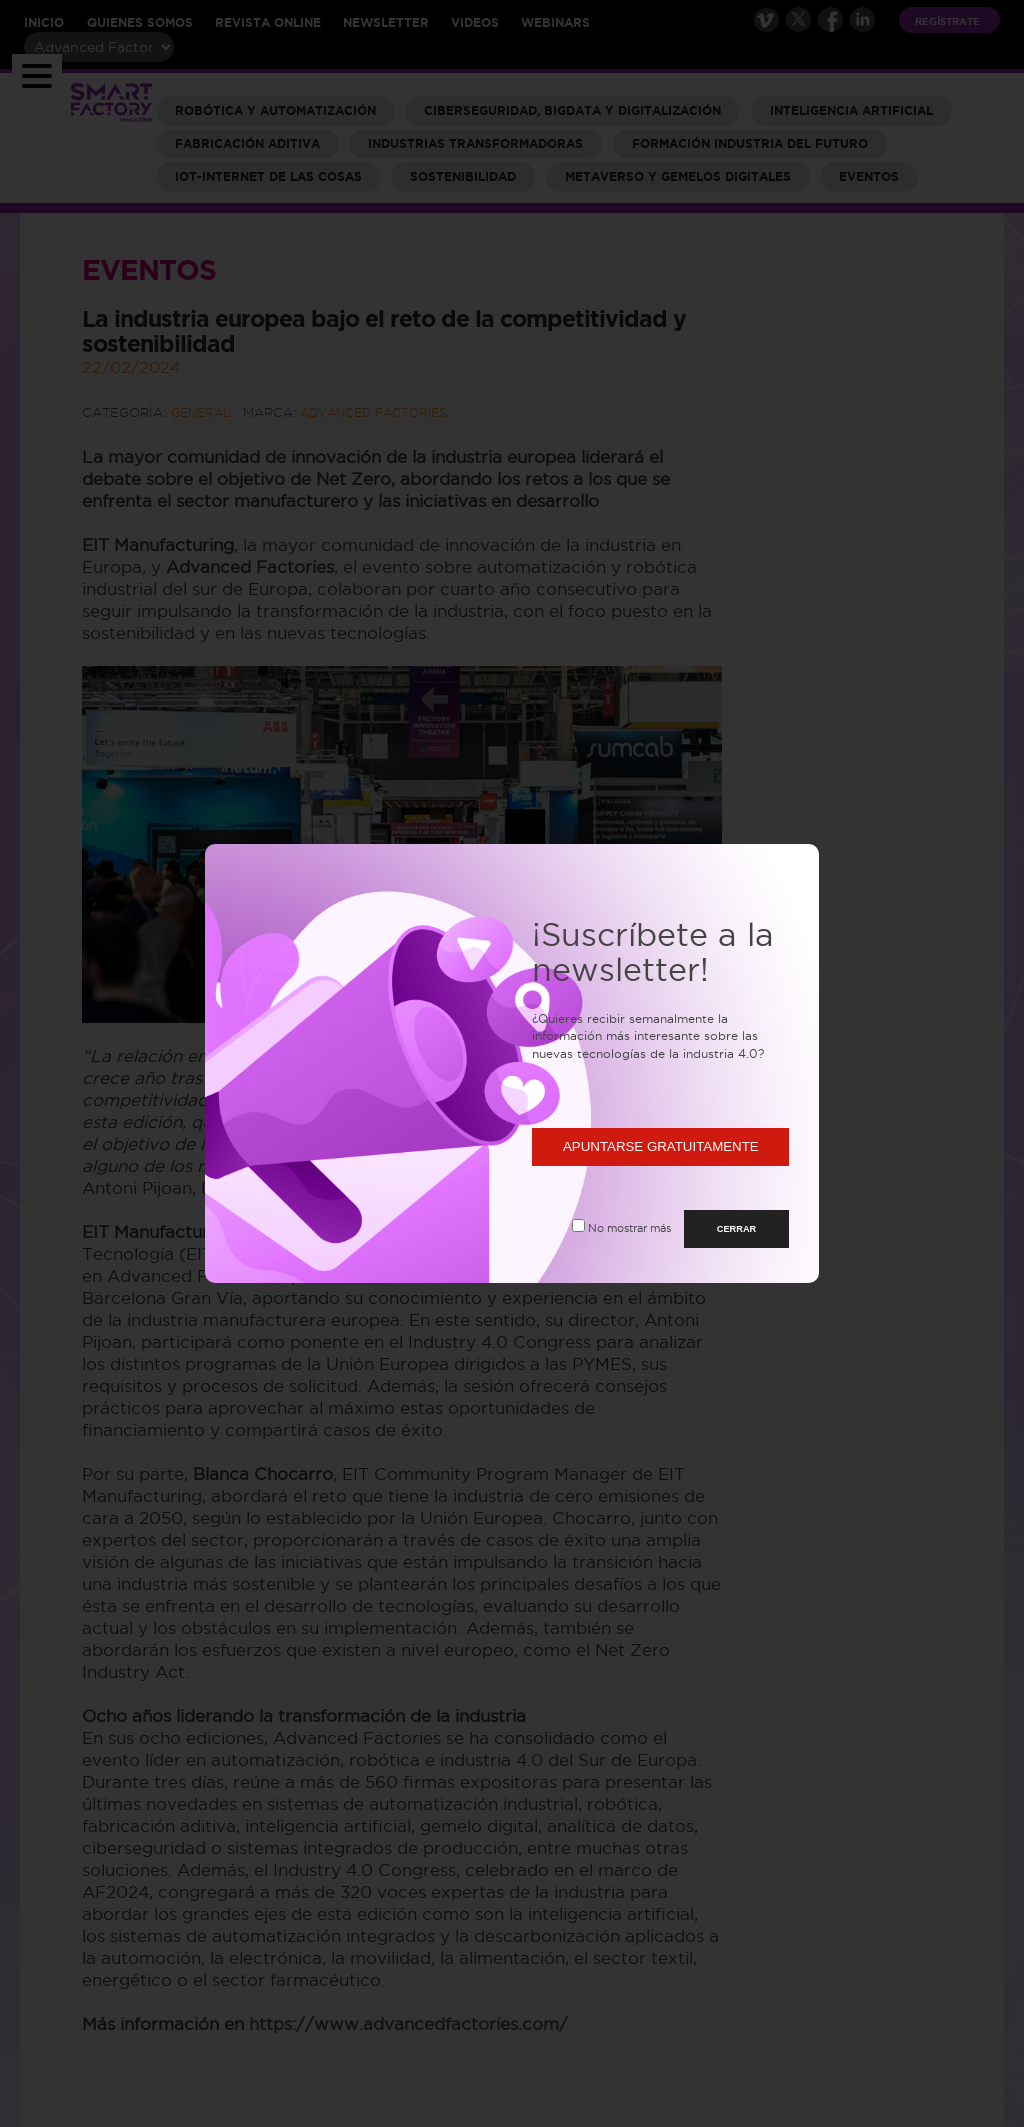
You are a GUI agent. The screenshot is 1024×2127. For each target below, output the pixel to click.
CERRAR (736, 1229)
